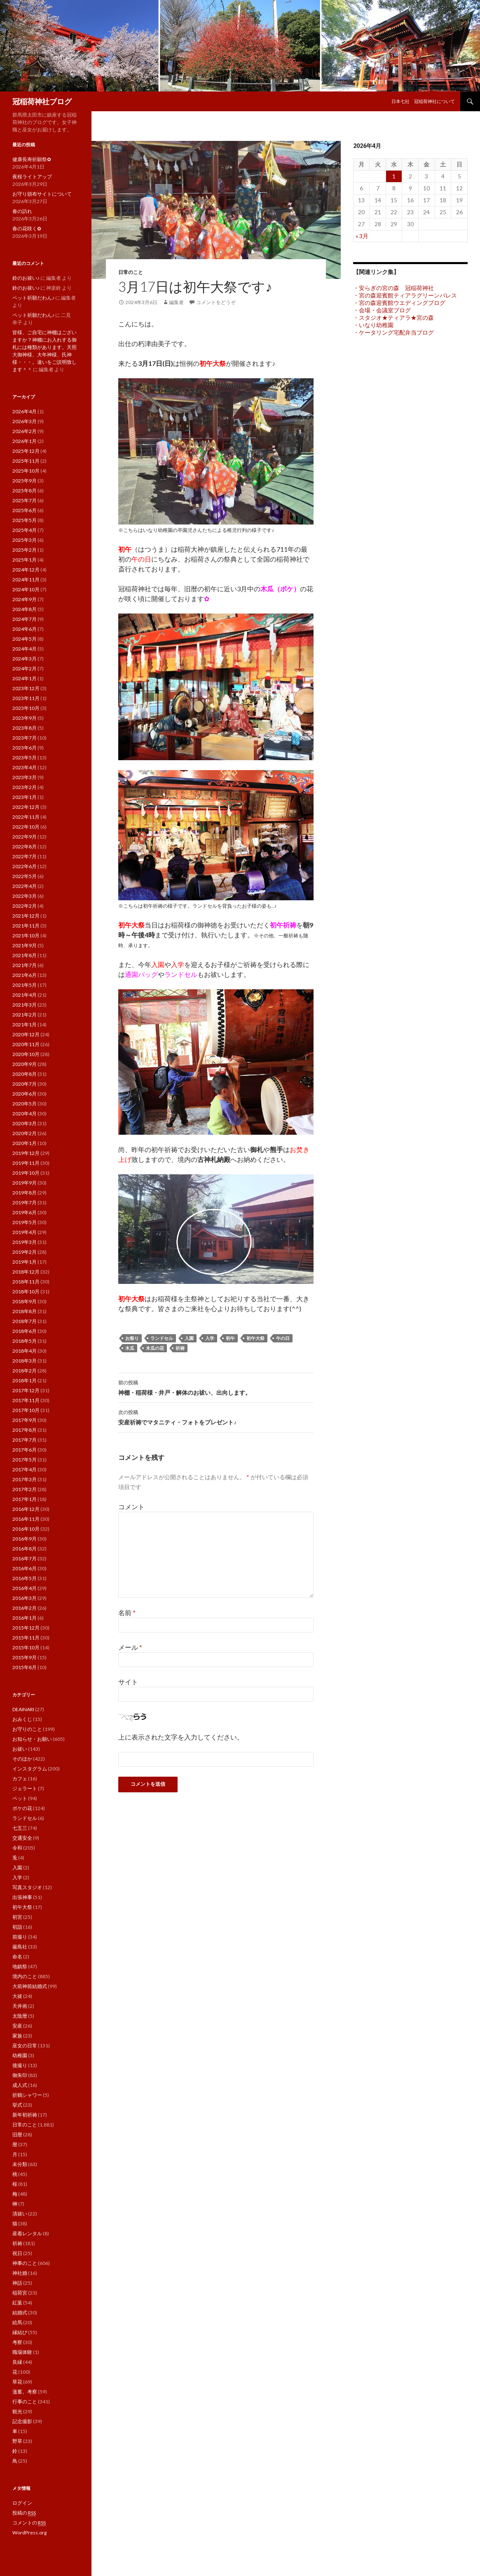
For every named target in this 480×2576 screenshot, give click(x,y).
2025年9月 (24, 481)
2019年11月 (26, 1163)
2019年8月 (24, 1193)
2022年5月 (24, 876)
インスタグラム (29, 1769)
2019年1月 (24, 1262)
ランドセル (161, 1338)
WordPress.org (29, 2532)
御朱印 (19, 2075)
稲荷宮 (19, 2293)
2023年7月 (24, 738)
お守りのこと (27, 1729)
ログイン (22, 2503)
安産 (17, 2026)
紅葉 (17, 2303)
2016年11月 (26, 1519)
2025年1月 (24, 560)
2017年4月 (24, 1469)
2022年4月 (24, 886)
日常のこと (130, 272)
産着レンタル (27, 2233)
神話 (17, 2283)
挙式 (17, 2105)
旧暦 (17, 2134)
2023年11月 (26, 698)
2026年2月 (24, 431)
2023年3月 (24, 777)
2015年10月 (26, 1647)
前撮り (19, 1937)
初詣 (17, 1927)
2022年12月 (26, 807)
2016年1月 (24, 1618)
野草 (17, 2441)
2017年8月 (24, 1430)
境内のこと (24, 1976)
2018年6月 (24, 1331)
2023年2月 (24, 787)
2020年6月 (24, 1094)
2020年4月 (24, 1113)
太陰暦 (19, 2016)
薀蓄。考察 (24, 2392)
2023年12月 (26, 688)
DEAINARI (23, 1709)
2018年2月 (24, 1371)
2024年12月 (26, 570)
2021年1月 (24, 1024)
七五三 (19, 1828)
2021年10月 (26, 935)
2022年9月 (24, 837)
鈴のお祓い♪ (26, 278)
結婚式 (19, 2312)
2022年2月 (24, 906)
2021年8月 (24, 955)
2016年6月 (24, 1568)
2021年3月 (24, 1005)
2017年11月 (26, 1400)
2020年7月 (24, 1084)
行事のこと (24, 2401)
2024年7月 (24, 619)
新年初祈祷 (24, 2115)
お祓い (19, 1749)
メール (130, 1647)
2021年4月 (24, 995)
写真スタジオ (27, 1887)
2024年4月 (24, 649)
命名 (17, 1956)
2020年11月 (26, 1044)
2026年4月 (24, 411)
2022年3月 (24, 896)
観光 (17, 2411)
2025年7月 (24, 500)
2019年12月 (26, 1153)
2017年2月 (24, 1489)
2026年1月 (24, 441)
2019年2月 (24, 1252)
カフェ (19, 1778)
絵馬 (17, 2322)
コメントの (29, 2523)
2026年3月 (24, 421)
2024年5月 (24, 639)
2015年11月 (26, 1638)
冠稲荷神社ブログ (42, 101)
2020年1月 (24, 1143)
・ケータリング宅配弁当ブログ (393, 332)
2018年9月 (24, 1301)
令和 (17, 1848)
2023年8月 (24, 728)
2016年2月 (24, 1608)
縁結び (19, 2332)
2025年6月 (24, 510)
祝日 (17, 2253)
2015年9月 (24, 1657)
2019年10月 (26, 1173)
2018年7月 (24, 1321)
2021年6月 (24, 975)
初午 (230, 1338)
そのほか (22, 1759)
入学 (209, 1338)
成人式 (19, 2085)
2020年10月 (26, 1054)
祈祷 (180, 1348)
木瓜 (129, 1348)
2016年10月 (26, 1529)
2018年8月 (24, 1311)
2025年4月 (24, 530)
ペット (19, 1798)
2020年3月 (24, 1123)
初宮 (17, 1917)
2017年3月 (24, 1479)
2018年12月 (26, 1272)
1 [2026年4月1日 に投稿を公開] (394, 176)
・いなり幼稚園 (373, 324)
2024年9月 (24, 599)
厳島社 (19, 1947)
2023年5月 (24, 757)
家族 (17, 2036)
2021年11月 (26, 926)
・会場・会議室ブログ (382, 310)
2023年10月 (26, 708)
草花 (17, 2382)
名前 (127, 1612)
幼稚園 (19, 2055)
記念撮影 (22, 2421)
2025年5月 (24, 520)
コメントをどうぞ (216, 302)
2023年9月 (24, 718)
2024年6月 (24, 629)
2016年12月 (26, 1509)
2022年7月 (24, 856)
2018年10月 (26, 1291)
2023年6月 (24, 748)
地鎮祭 (19, 1966)
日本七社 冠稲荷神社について (423, 101)
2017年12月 (26, 1390)
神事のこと (24, 2263)
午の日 (283, 1338)
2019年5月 (24, 1222)
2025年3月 (24, 540)
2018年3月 (24, 1361)
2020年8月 (24, 1074)
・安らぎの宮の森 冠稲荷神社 (393, 287)
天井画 (19, 2006)
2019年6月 (24, 1212)
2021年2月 (24, 1015)
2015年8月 (24, 1667)
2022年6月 (24, 866)
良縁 (17, 2362)
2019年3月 (24, 1242)
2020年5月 (24, 1104)
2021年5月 (24, 985)
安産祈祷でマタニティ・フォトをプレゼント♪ (216, 1416)
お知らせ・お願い (32, 1739)
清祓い (19, 2214)
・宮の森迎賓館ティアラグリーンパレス (405, 295)
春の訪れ (22, 211)
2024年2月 (24, 668)
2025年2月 (24, 550)
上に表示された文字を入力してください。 (181, 1737)
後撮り (19, 2065)
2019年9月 (24, 1183)
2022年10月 (26, 827)
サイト (128, 1682)
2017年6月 (24, 1450)
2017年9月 (24, 1420)
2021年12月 (26, 916)
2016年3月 (24, 1598)
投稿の (24, 2513)
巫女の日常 (24, 2045)
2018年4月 (24, 1351)
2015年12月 (26, 1628)
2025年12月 (26, 451)
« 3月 (362, 235)
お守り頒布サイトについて (42, 194)
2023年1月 (24, 797)
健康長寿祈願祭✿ (31, 159)
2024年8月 (24, 609)
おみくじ (22, 1719)
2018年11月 (26, 1282)
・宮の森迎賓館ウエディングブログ (399, 302)
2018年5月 (24, 1341)
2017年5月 (24, 1460)
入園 (189, 1338)
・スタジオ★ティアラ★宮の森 (393, 317)
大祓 (17, 1996)
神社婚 (19, 2273)
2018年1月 (24, 1380)
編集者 (176, 302)
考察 (17, 2342)
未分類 (19, 2164)
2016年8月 (24, 1549)
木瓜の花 (155, 1348)
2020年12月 (26, 1034)
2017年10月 (26, 1410)
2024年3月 (24, 659)
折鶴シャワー (27, 2095)
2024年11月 (26, 579)
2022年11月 (26, 817)
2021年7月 (24, 965)
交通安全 (22, 1838)
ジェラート (24, 1788)
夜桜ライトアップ (32, 176)
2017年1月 (24, 1499)
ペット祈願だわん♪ (33, 298)
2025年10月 (26, 471)
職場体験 (22, 2352)
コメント (131, 1506)
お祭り (132, 1338)
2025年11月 (26, 461)
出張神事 (22, 1897)
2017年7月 (24, 1440)
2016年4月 (24, 1588)
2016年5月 (24, 1578)
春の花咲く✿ (26, 228)
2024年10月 (26, 589)
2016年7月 (24, 1558)
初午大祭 (255, 1338)
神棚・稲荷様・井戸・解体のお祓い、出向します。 (216, 1387)
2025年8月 (24, 490)
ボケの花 (22, 1808)
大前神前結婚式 (29, 1986)
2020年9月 (24, 1064)
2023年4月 (24, 767)
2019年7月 (24, 1202)
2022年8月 (24, 846)
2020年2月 (24, 1133)
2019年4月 (24, 1232)
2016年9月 (24, 1539)
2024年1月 (24, 678)
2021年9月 (24, 945)
